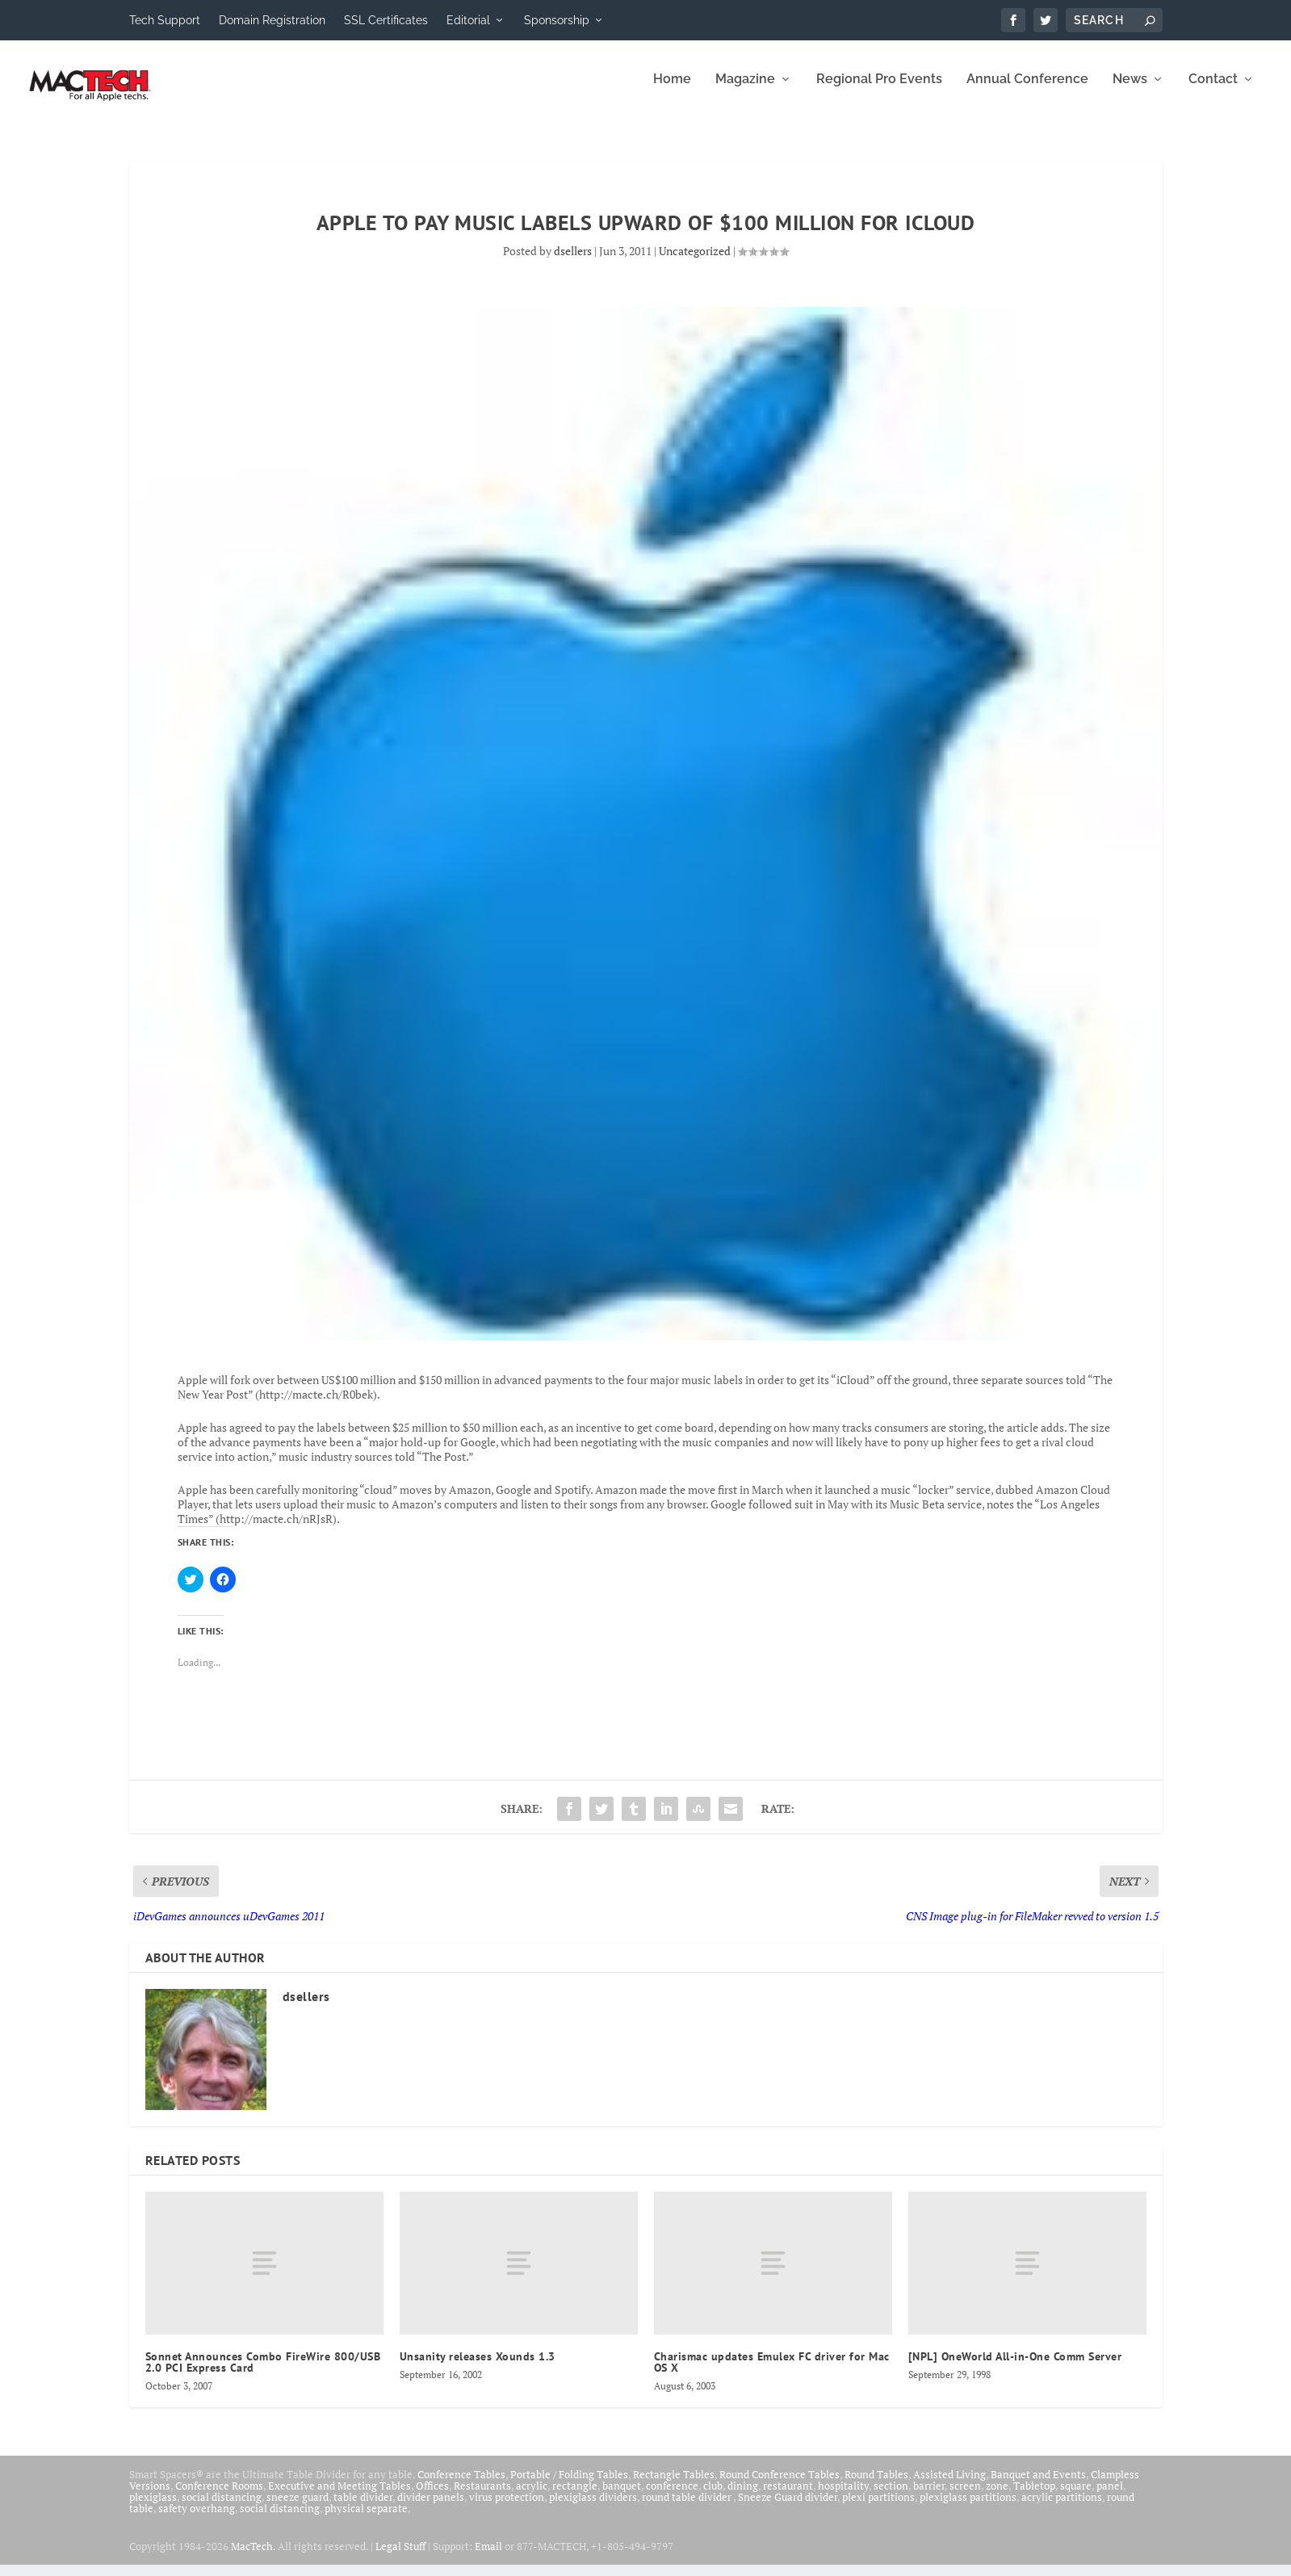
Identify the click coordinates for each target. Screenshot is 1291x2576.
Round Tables (876, 2485)
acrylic (531, 2497)
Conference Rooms (219, 2497)
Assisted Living (949, 2485)
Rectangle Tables (674, 2485)
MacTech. (253, 2557)
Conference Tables (461, 2485)
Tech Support (164, 20)
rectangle (574, 2497)
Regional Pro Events (879, 91)
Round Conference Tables (779, 2485)
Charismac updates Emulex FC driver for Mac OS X (772, 2373)
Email (488, 2557)
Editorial (468, 20)
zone (997, 2497)
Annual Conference (1027, 91)
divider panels (430, 2508)
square (1076, 2497)
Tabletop (1034, 2497)
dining (742, 2497)
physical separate (366, 2519)
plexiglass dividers (593, 2508)
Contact (1213, 91)
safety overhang (196, 2519)
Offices (432, 2497)
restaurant (788, 2497)
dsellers (573, 262)
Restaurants (482, 2497)
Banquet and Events (1038, 2485)
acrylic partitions (1061, 2508)
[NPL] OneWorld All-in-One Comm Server (1015, 2367)
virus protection (506, 2508)
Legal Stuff (400, 2557)
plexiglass (153, 2508)
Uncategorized (695, 262)
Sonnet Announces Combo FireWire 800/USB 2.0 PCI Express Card (263, 2373)
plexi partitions (878, 2508)
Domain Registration (272, 20)
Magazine (745, 91)
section (891, 2497)
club (713, 2497)
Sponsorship (556, 20)
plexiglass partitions (968, 2508)
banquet (621, 2497)
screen (965, 2497)
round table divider (687, 2508)
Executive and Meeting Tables (339, 2497)
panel (1109, 2497)
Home (672, 91)
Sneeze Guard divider (787, 2508)
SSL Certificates (386, 20)
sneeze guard (297, 2508)
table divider (362, 2508)
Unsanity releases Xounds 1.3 (477, 2367)
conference (672, 2497)
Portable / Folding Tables (569, 2485)
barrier (929, 2497)
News (1130, 91)
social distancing (222, 2508)
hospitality (843, 2497)
